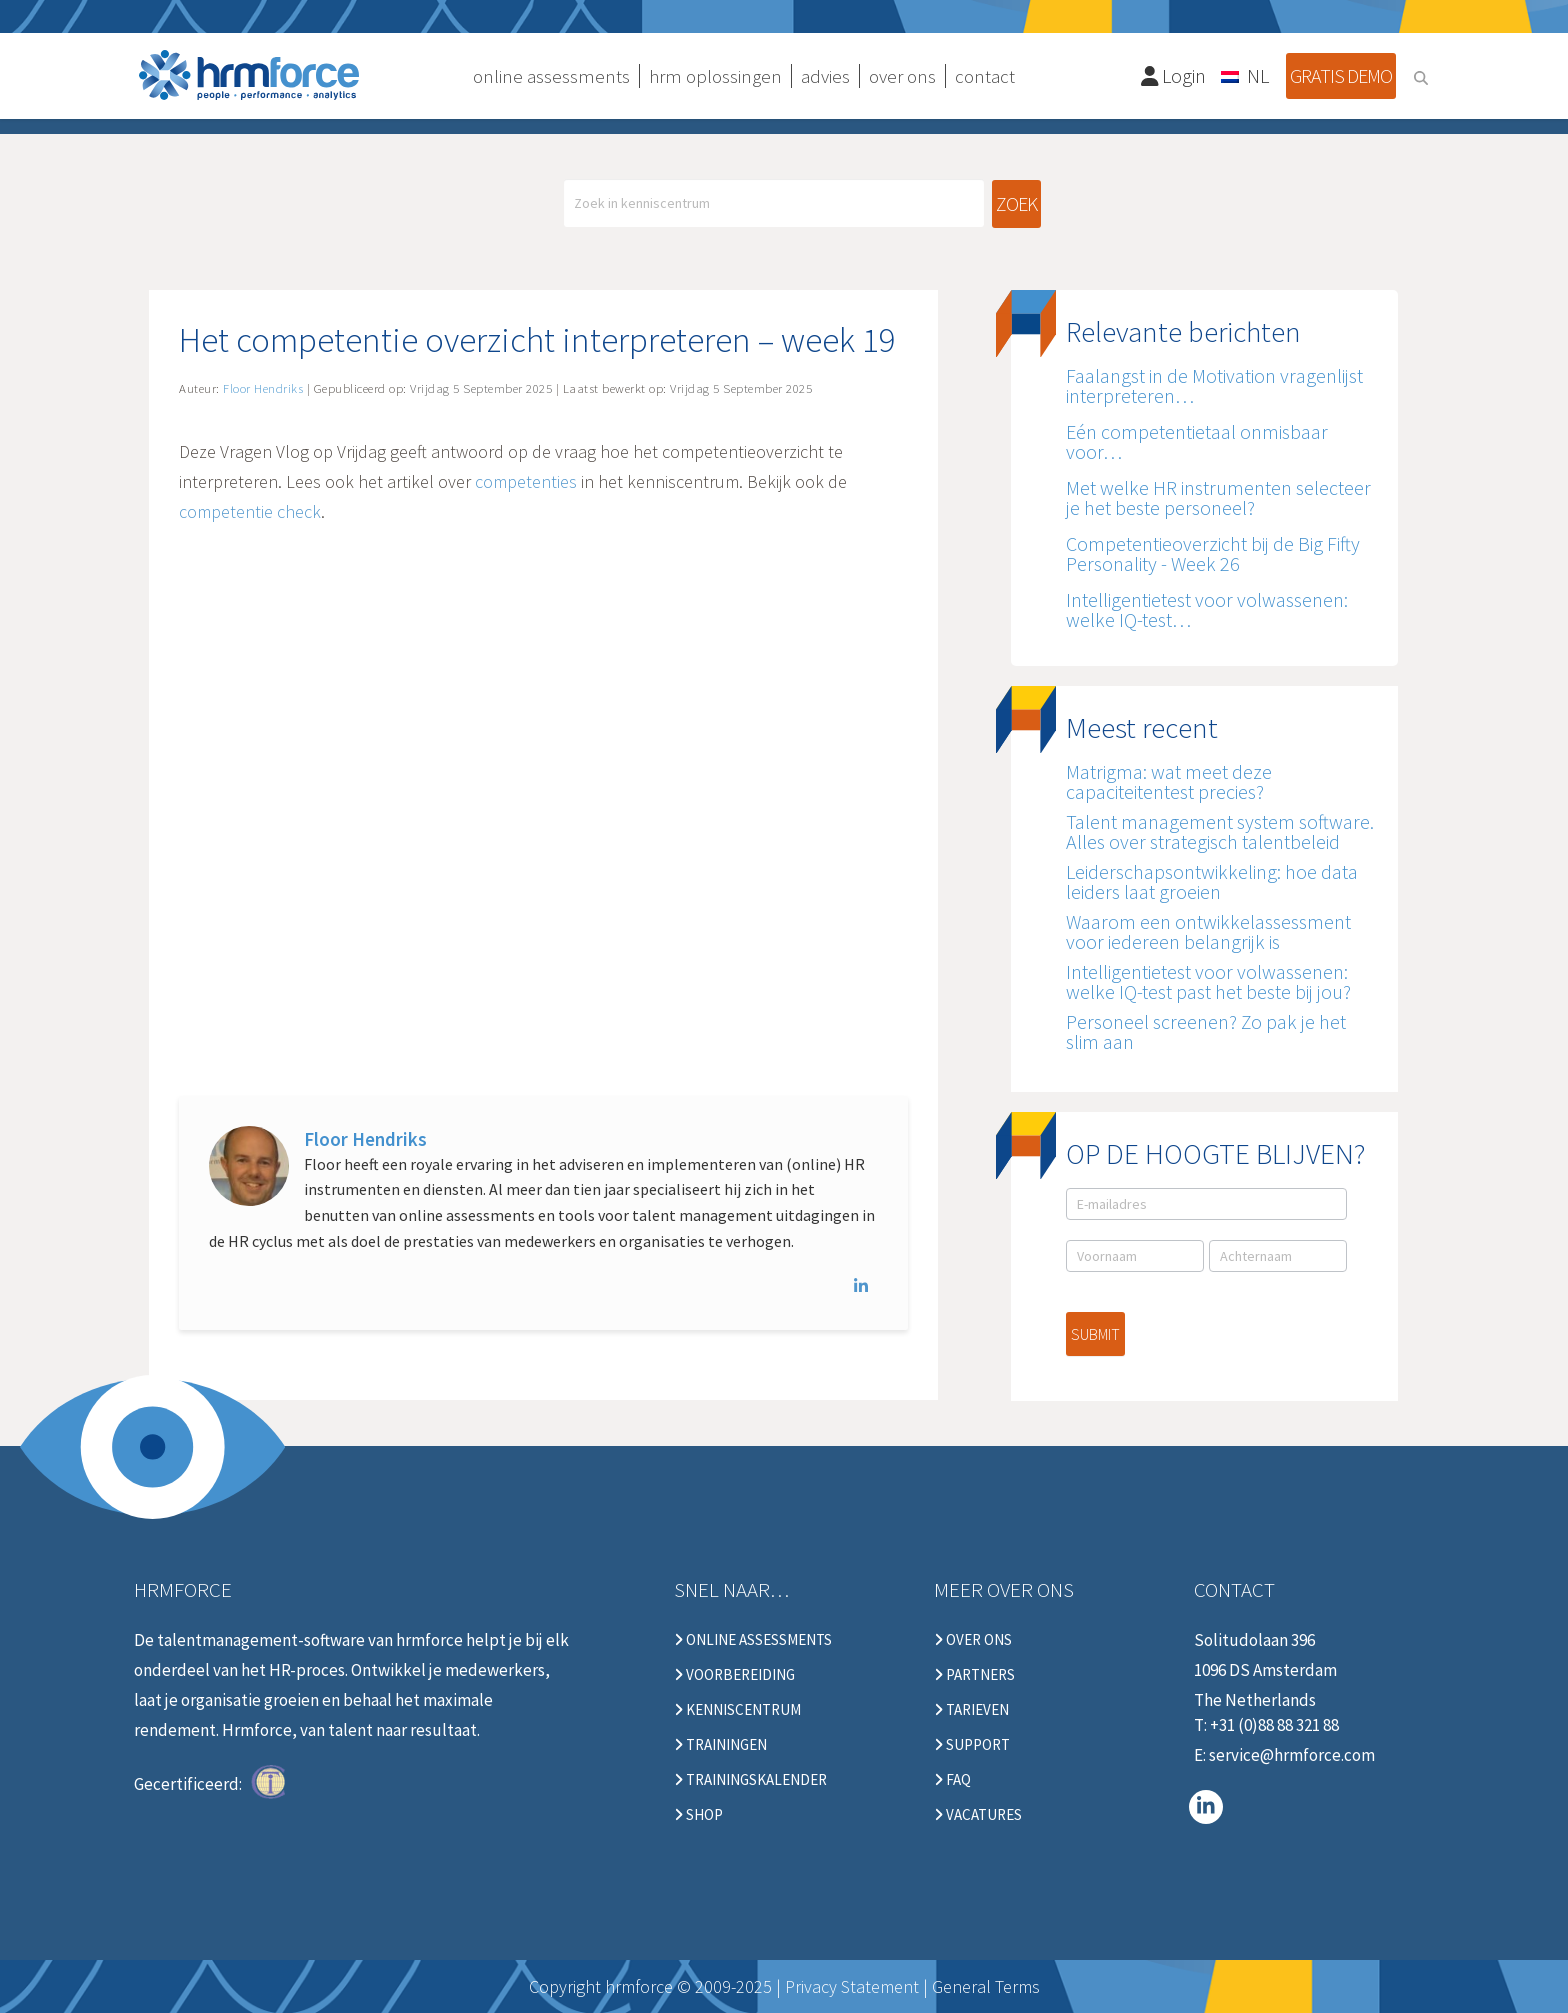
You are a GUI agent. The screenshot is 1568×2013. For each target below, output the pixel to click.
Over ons (973, 1640)
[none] (1246, 75)
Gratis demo (1341, 75)
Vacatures (978, 1815)
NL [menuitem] (1258, 75)
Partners (974, 1675)
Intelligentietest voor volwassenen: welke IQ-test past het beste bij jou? (1208, 981)
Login (1174, 75)
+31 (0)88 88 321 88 (1274, 1725)
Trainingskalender (750, 1780)
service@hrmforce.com (1292, 1755)
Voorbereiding (734, 1675)
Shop (698, 1815)
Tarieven (971, 1710)
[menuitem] (1246, 75)
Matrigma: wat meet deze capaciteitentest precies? (1169, 781)
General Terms (986, 1986)
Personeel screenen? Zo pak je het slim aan (1206, 1031)
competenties (526, 481)
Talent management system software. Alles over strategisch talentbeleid (1220, 831)
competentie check (250, 511)
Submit (1095, 1334)
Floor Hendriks (365, 1139)
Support (972, 1745)
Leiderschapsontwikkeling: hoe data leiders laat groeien (1212, 881)
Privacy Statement (852, 1986)
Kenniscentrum (737, 1710)
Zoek (1016, 203)
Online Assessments (753, 1640)
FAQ (952, 1780)
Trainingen (720, 1745)
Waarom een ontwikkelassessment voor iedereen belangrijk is (1208, 931)
